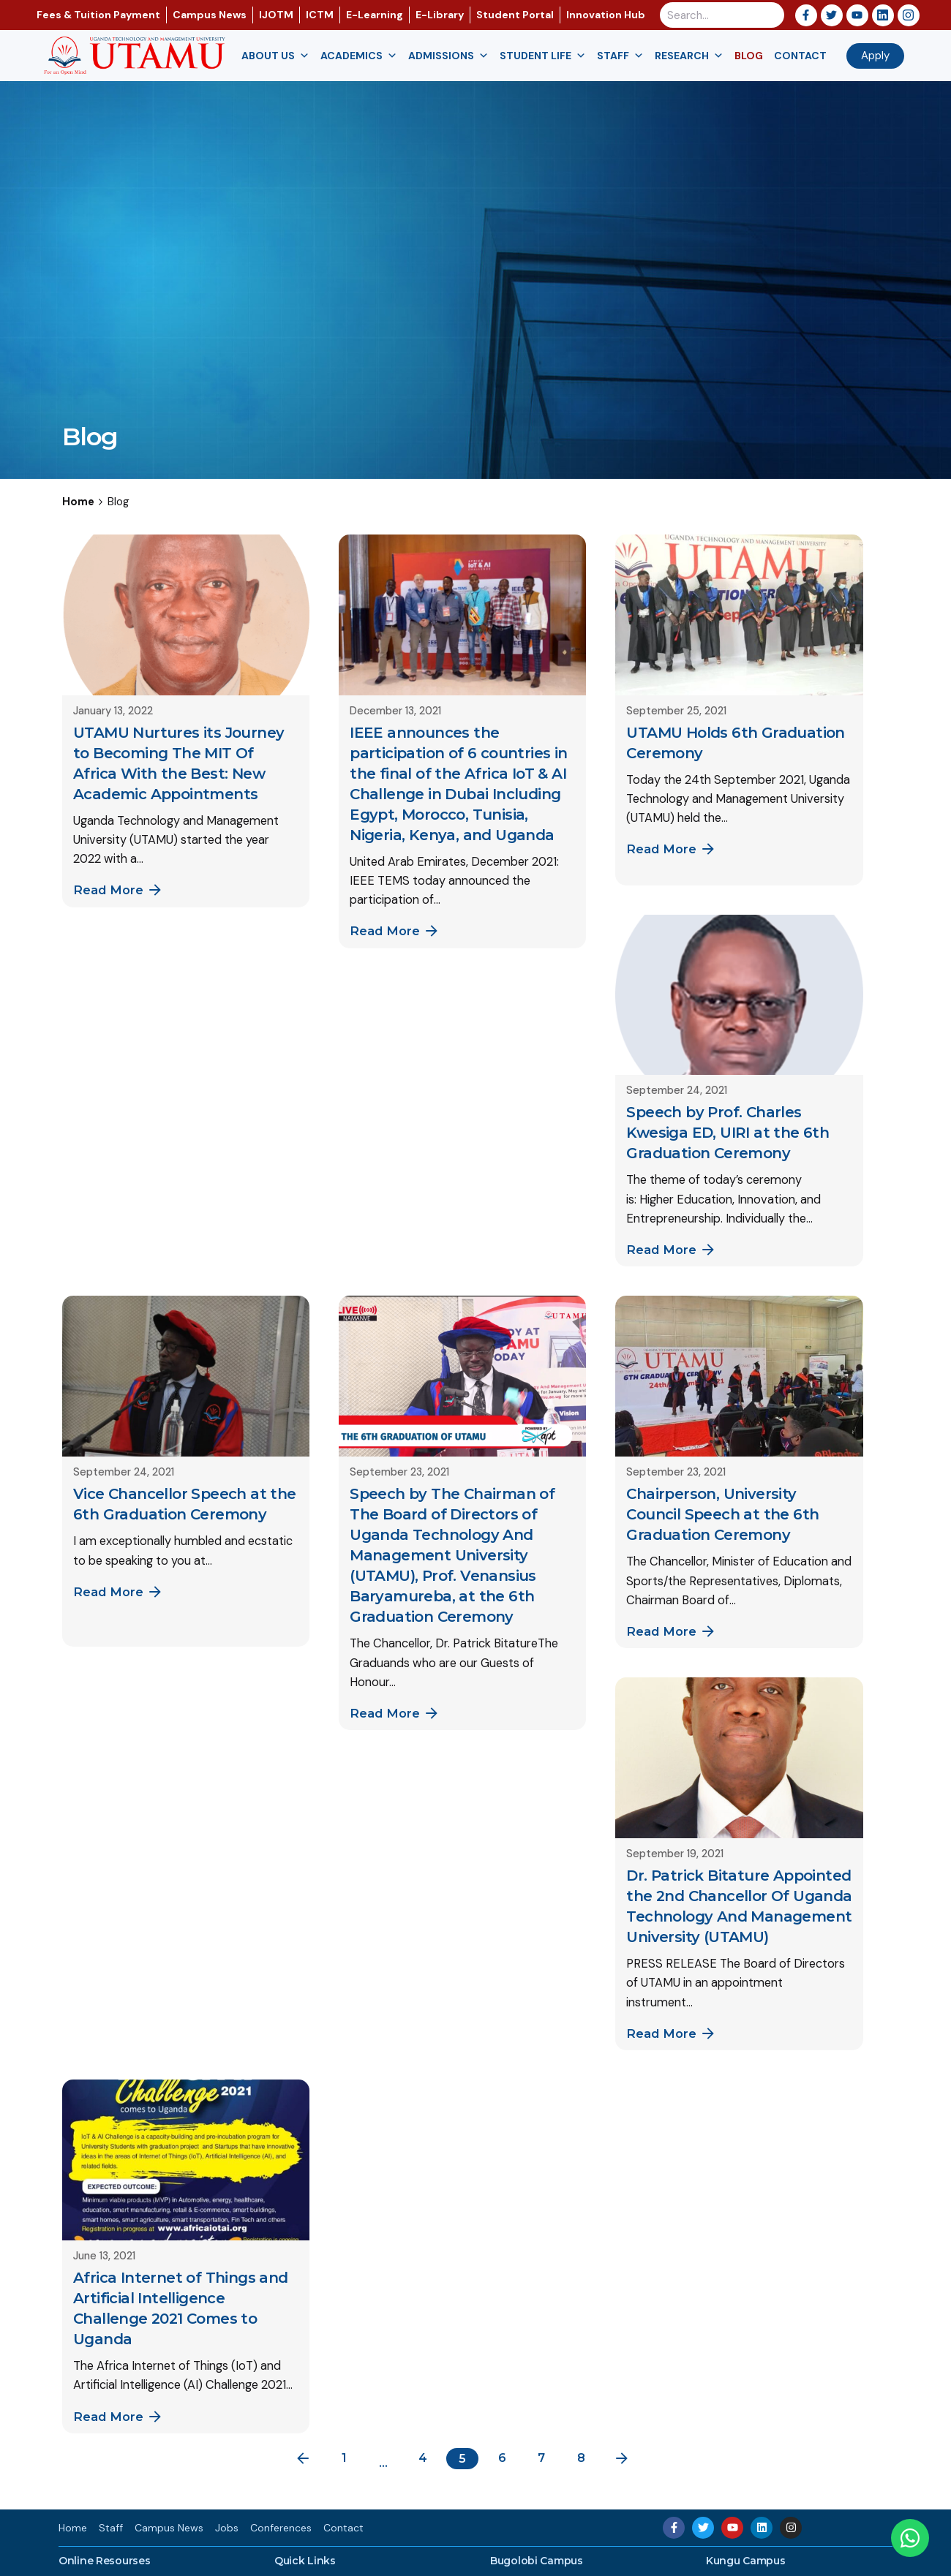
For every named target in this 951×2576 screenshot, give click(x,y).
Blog (748, 55)
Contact (800, 55)
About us (275, 56)
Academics (358, 56)
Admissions (448, 56)
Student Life (543, 56)
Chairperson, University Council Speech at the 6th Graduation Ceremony (722, 1514)
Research (689, 56)
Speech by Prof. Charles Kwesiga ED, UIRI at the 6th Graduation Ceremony (727, 1132)
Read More (118, 890)
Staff (620, 56)
